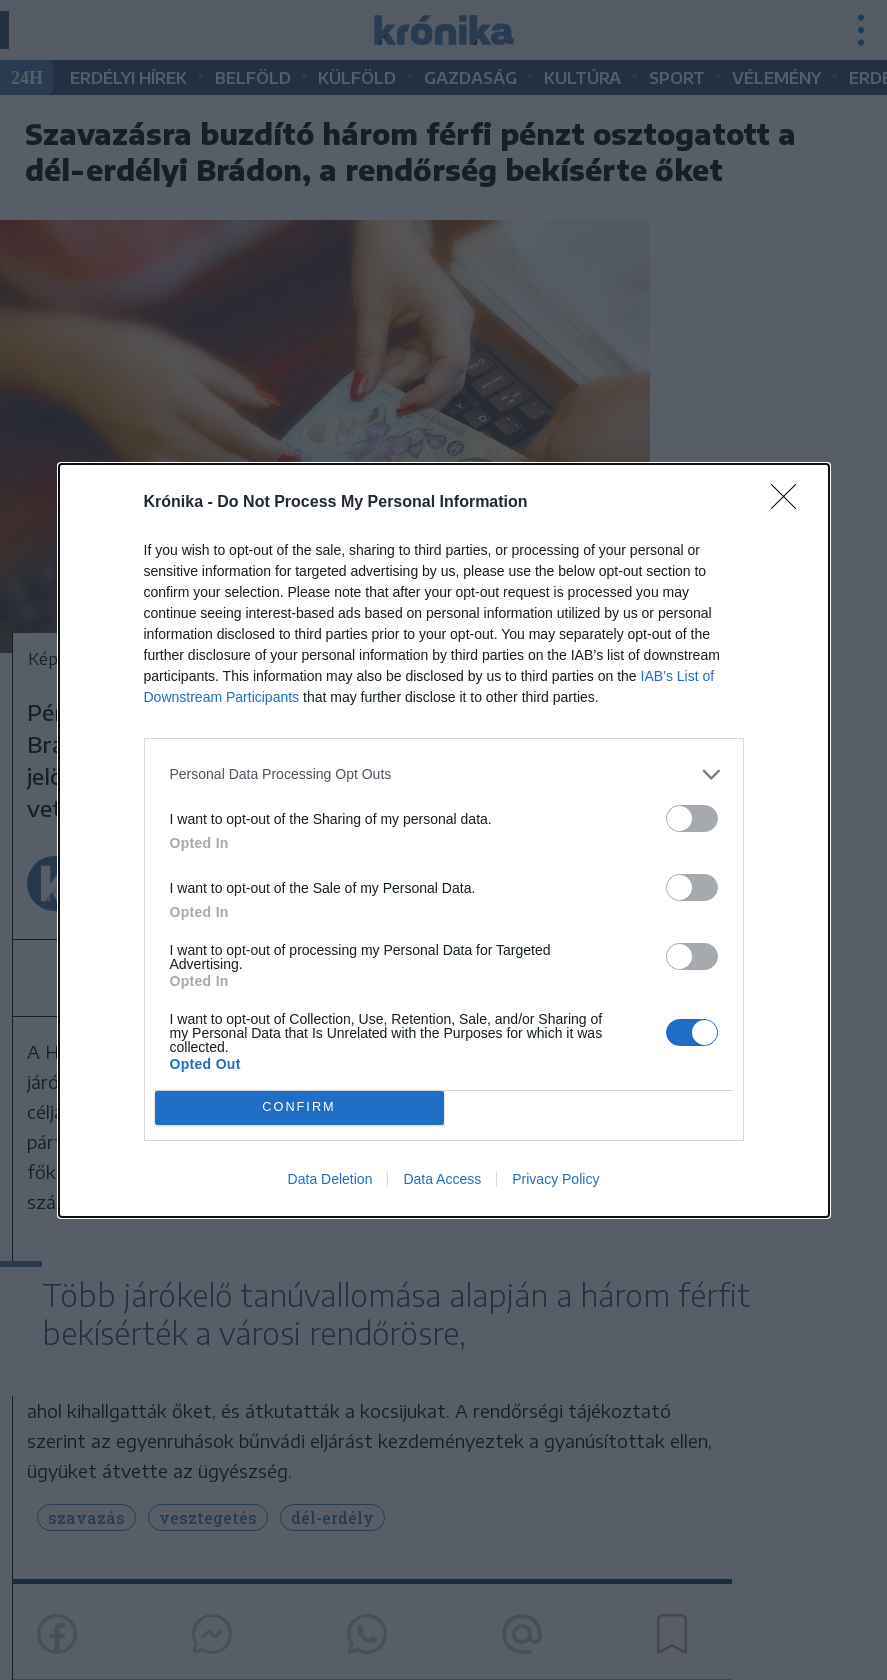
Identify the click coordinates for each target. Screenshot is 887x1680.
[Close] (790, 503)
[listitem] (444, 774)
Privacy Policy (555, 1179)
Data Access (442, 1179)
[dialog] (444, 840)
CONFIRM (299, 1107)
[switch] (692, 818)
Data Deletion (330, 1179)
